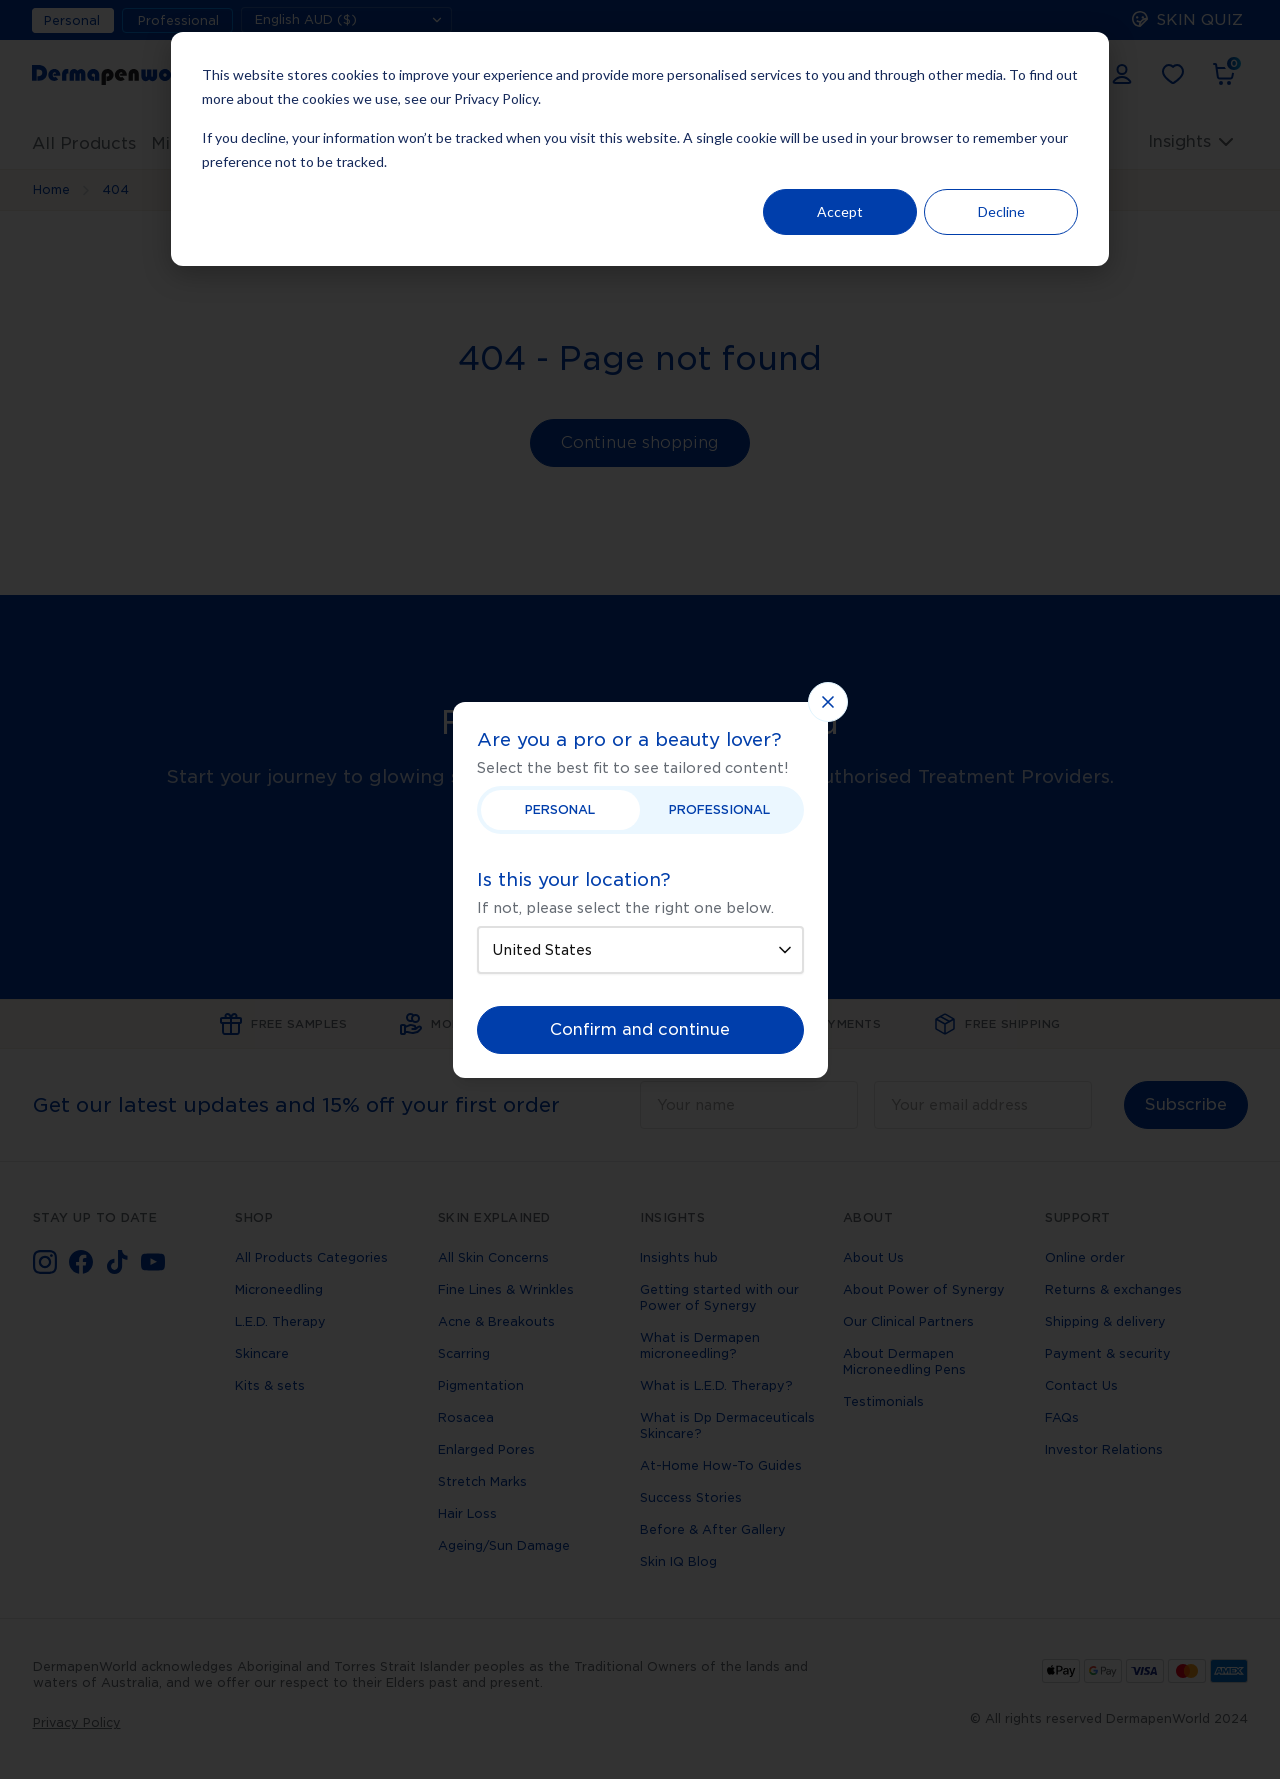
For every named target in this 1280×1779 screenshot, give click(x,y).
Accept (840, 211)
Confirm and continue (640, 1029)
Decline (1001, 211)
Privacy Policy (496, 98)
